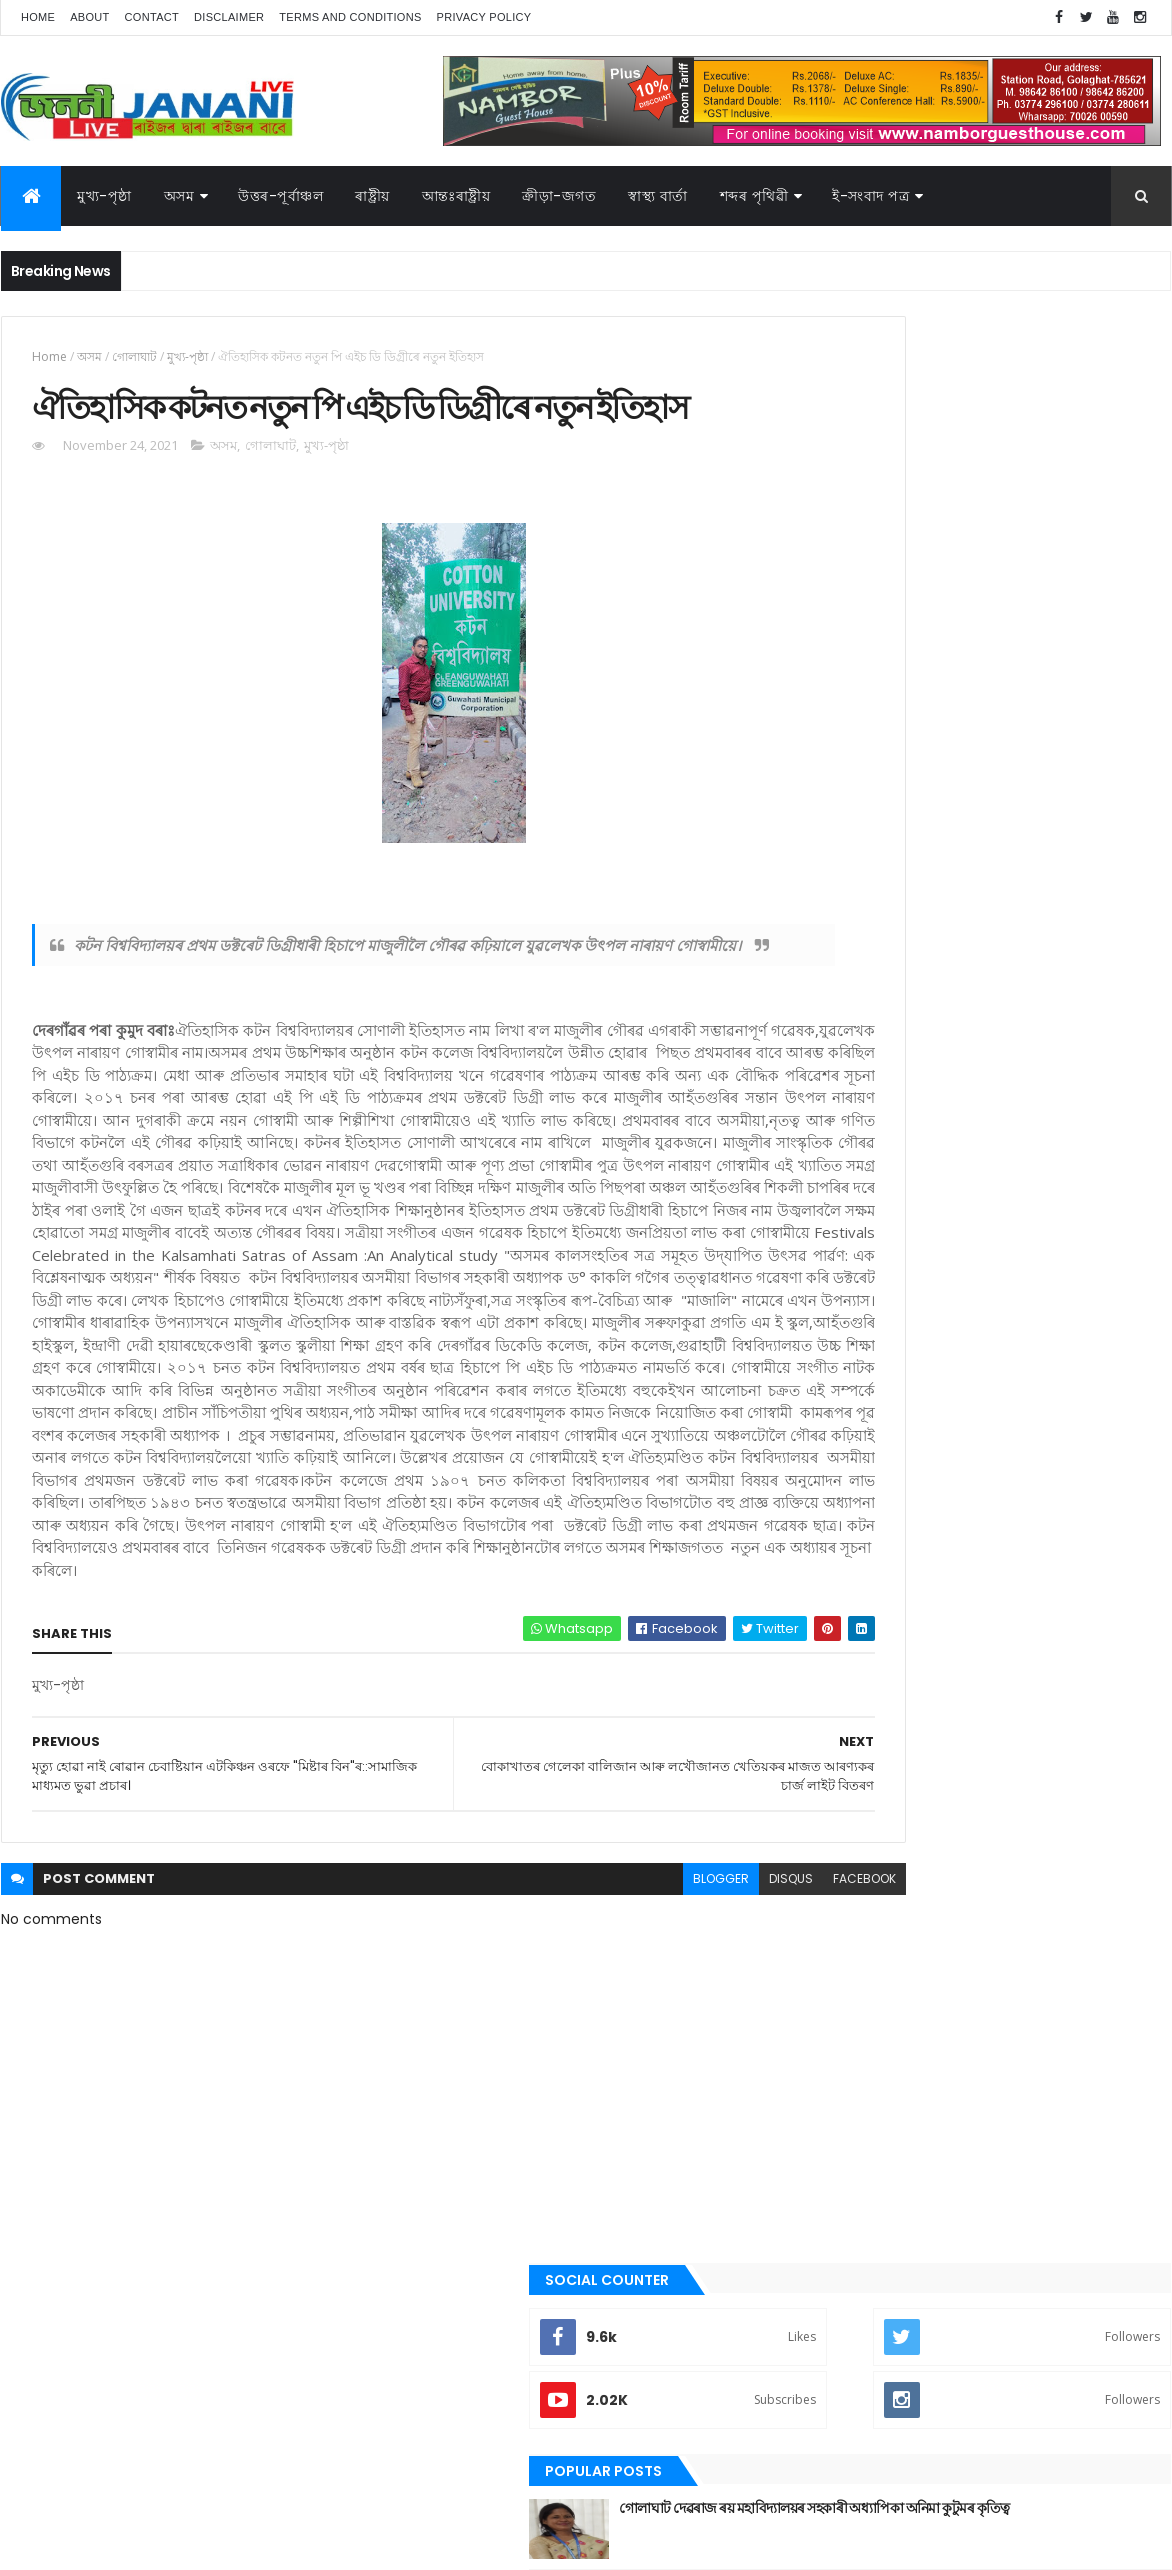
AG (44, 2545)
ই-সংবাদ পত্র (870, 196)
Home (38, 17)
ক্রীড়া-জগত (559, 196)
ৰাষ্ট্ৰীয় (372, 196)
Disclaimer (229, 17)
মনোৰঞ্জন (844, 1566)
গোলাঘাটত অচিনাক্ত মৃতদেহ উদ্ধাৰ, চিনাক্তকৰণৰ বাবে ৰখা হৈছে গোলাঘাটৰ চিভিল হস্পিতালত (1027, 733)
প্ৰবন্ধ (834, 1499)
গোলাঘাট (134, 356)
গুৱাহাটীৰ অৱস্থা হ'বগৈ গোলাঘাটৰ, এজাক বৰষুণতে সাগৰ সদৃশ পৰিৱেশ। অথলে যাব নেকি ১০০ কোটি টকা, (1034, 661)
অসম (179, 196)
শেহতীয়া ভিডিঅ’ (860, 1735)
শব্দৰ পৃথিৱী (754, 196)
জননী (836, 1465)
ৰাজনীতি (843, 1634)
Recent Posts (899, 812)
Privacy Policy (484, 17)
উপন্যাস (841, 1296)
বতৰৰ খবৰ (847, 1533)
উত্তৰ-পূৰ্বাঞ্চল (280, 196)
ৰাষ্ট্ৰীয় (835, 1668)
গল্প (830, 1397)
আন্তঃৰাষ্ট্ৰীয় (456, 196)
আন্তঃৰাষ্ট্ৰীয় (849, 1228)
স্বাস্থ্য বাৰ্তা (658, 196)
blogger (584, 2076)
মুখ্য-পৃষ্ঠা (104, 196)
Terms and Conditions (350, 17)
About (89, 17)
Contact (152, 17)
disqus (654, 2076)
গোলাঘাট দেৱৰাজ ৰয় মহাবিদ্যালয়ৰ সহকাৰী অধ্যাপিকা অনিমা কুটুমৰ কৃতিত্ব (1012, 571)
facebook (727, 2076)
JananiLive (106, 2525)
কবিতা (837, 1330)
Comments (1080, 812)
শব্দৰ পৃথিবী (848, 1702)
